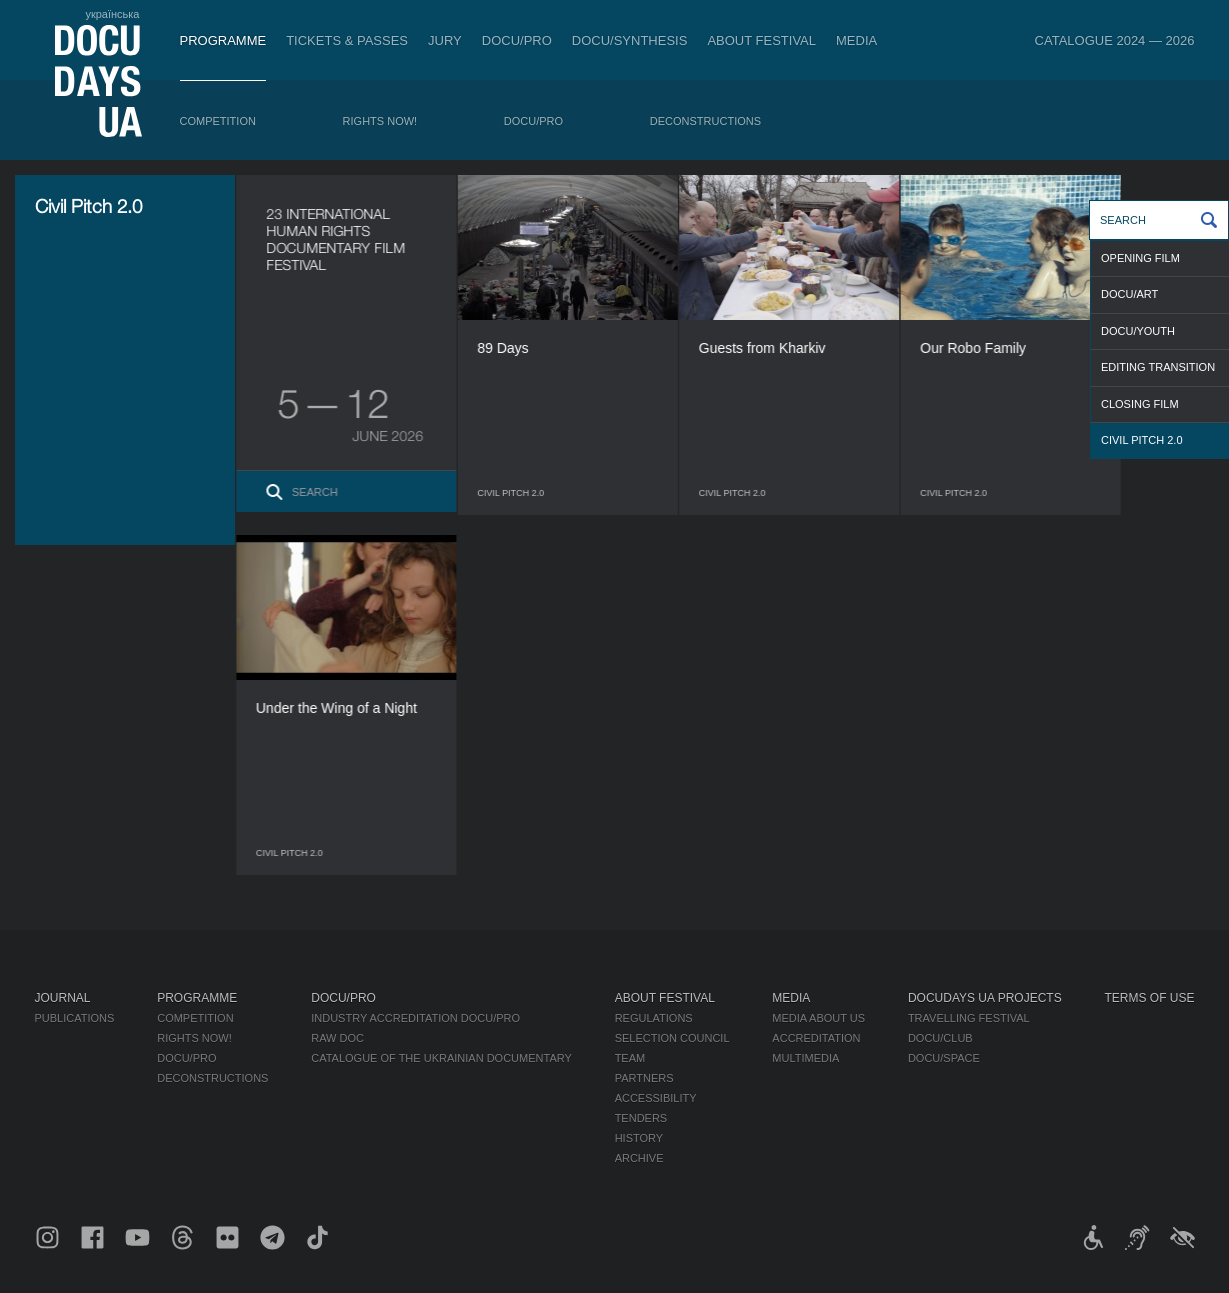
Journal (63, 998)
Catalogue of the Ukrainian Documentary (441, 1058)
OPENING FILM (1140, 258)
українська (112, 14)
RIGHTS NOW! (380, 121)
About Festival (761, 40)
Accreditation (816, 1038)
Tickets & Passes (347, 40)
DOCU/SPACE (944, 1058)
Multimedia (805, 1058)
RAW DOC (337, 1038)
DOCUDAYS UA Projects (985, 998)
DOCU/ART (1129, 294)
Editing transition (1158, 367)
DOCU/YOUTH (1138, 331)
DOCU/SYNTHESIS (630, 40)
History (639, 1138)
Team (630, 1058)
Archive (639, 1158)
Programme (223, 40)
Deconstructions (705, 121)
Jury (445, 40)
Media (856, 40)
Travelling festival (969, 1018)
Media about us (818, 1018)
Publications (75, 1018)
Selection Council (672, 1038)
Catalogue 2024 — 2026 (1115, 40)
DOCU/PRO (517, 40)
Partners (644, 1078)
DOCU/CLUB (940, 1038)
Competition (218, 121)
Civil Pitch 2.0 (1142, 440)
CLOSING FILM (1140, 404)
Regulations (654, 1018)
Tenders (641, 1118)
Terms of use (1150, 998)
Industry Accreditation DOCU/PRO (415, 1018)
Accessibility (656, 1098)
